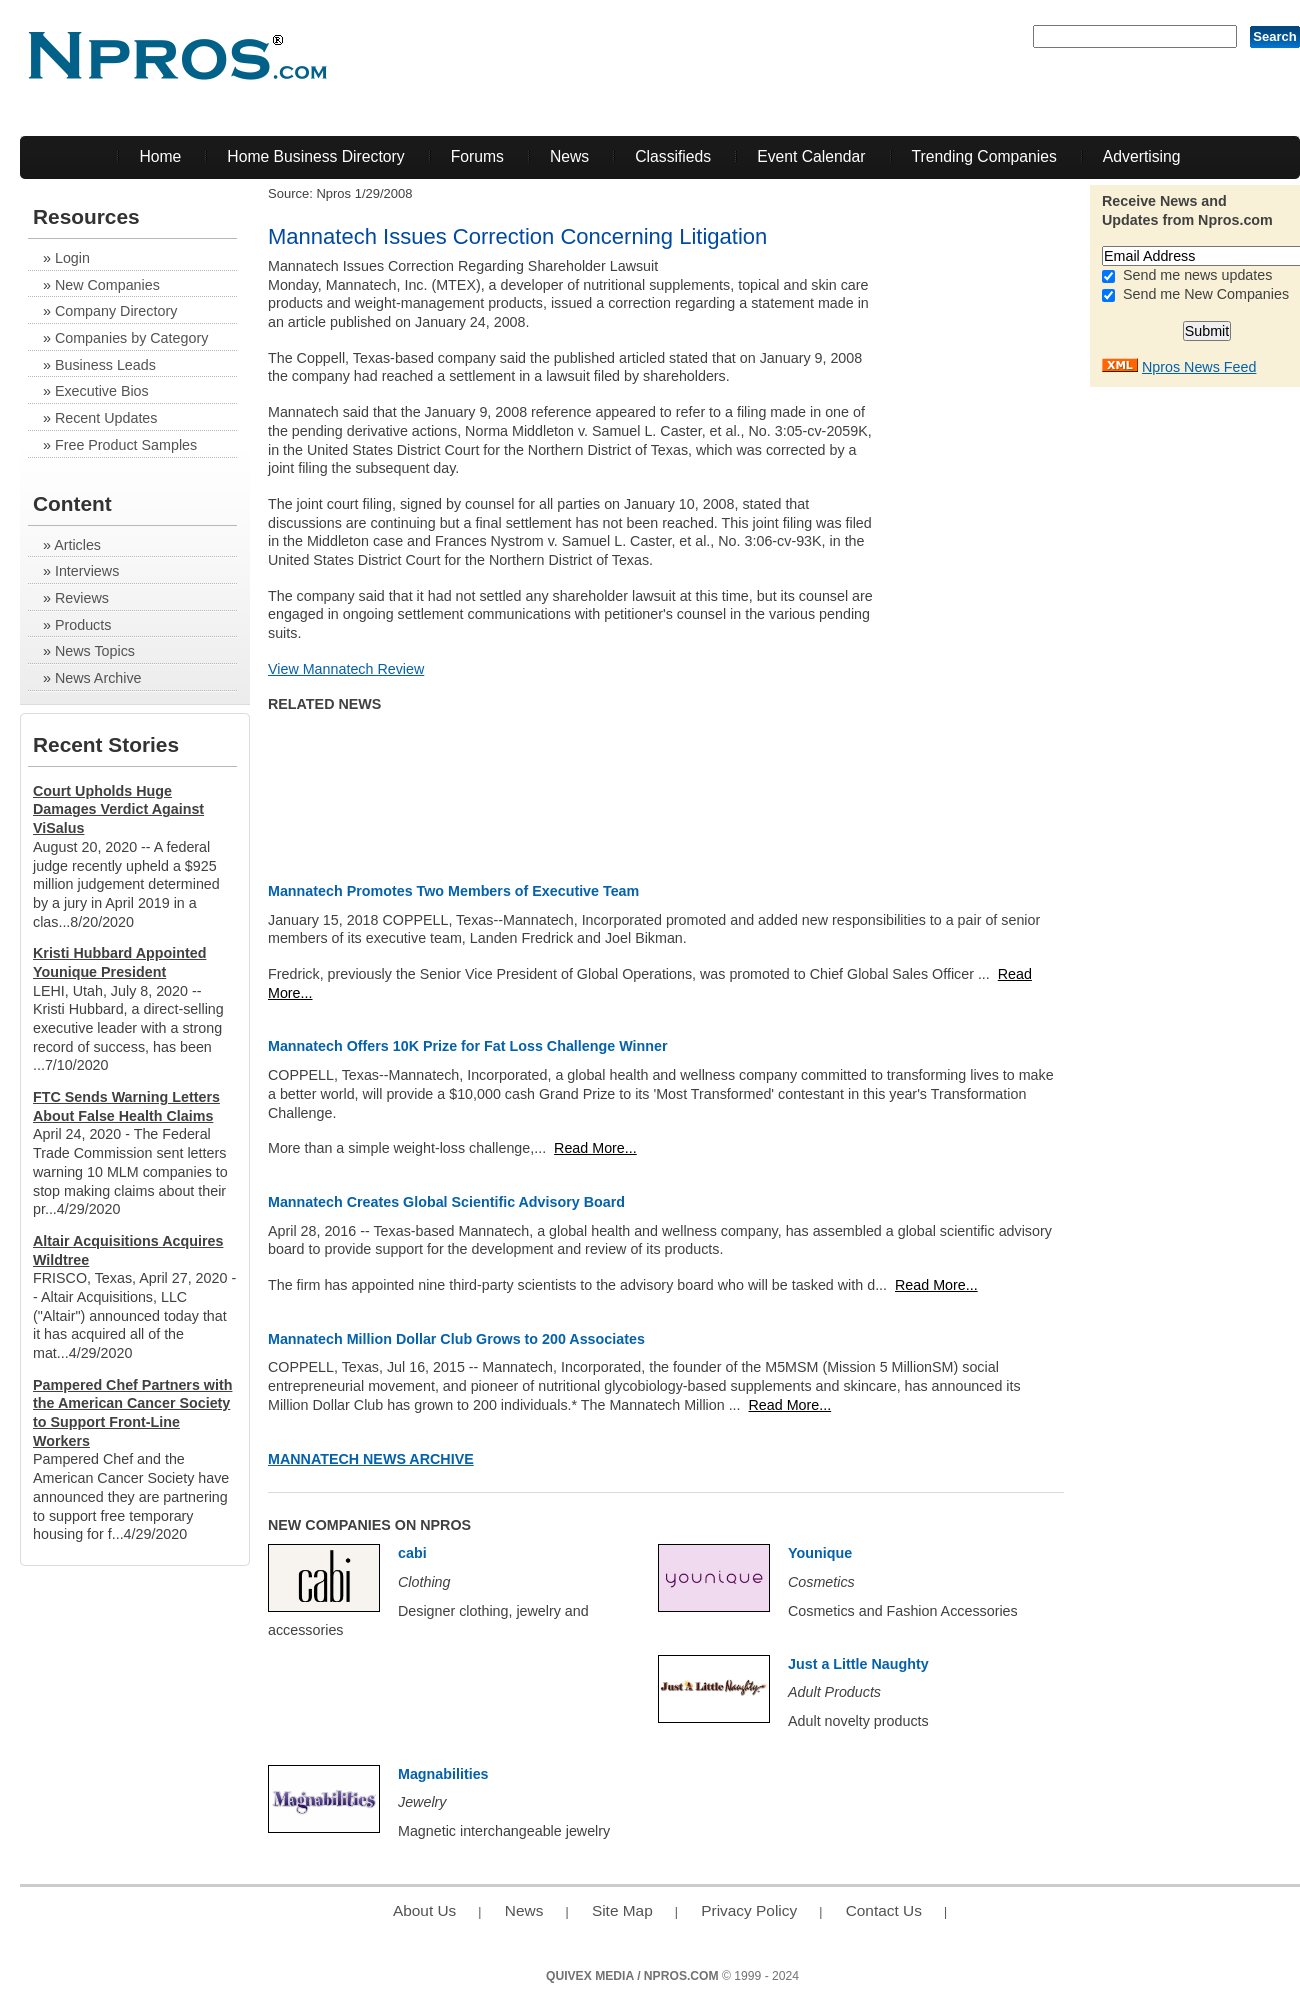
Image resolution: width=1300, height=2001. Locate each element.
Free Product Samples (126, 445)
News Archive (98, 678)
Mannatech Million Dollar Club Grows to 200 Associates (456, 1339)
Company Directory (116, 311)
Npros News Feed (1199, 367)
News (569, 156)
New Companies (107, 285)
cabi (412, 1553)
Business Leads (105, 365)
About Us (424, 1910)
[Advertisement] (1007, 557)
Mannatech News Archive (371, 1459)
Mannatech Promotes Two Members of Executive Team (453, 891)
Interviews (87, 571)
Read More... (595, 1148)
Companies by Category (131, 338)
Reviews (82, 598)
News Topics (95, 651)
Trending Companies (984, 156)
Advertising (1142, 156)
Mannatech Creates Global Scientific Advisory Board (446, 1202)
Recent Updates (106, 418)
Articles (77, 545)
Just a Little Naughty (858, 1664)
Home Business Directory (315, 156)
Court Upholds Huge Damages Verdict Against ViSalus (118, 809)
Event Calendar (811, 156)
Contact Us (884, 1910)
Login (72, 258)
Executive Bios (102, 391)
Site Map (622, 1910)
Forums (477, 156)
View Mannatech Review (346, 669)
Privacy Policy (749, 1910)
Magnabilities (443, 1774)
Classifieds (673, 156)
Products (83, 625)
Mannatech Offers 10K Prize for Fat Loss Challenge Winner (467, 1046)
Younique (820, 1553)
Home (160, 156)
